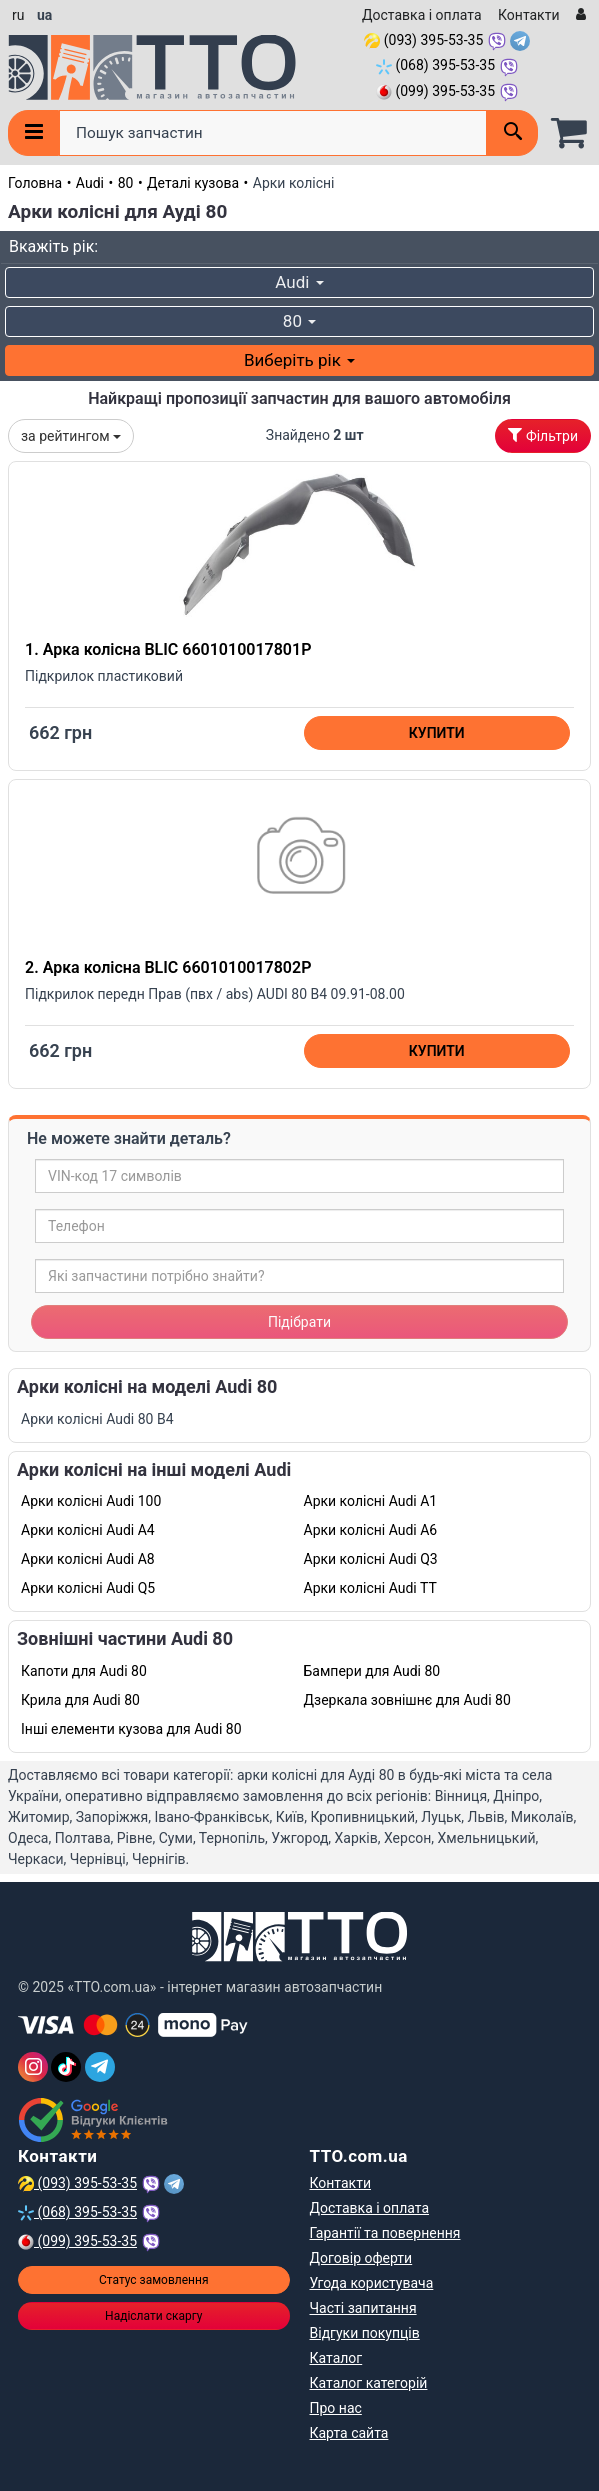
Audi (90, 183)
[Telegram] (100, 2067)
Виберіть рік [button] (299, 360)
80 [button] (299, 321)
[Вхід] (579, 15)
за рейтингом (71, 436)
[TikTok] (66, 2067)
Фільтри (543, 436)
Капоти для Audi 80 (84, 1671)
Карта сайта (349, 2433)
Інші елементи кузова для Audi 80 (131, 1729)
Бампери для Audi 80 (372, 1671)
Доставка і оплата (422, 15)
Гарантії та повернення (385, 2233)
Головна (35, 183)
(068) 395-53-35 (435, 65)
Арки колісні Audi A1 (371, 1501)
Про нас (336, 2408)
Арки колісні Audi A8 (88, 1559)
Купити (437, 733)
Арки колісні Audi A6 (371, 1530)
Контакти (529, 15)
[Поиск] (512, 133)
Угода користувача (372, 2283)
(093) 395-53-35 (423, 40)
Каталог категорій (369, 2383)
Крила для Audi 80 (80, 1700)
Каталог (336, 2358)
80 (126, 183)
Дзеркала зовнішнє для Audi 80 (407, 1700)
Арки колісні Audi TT (370, 1588)
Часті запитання (363, 2308)
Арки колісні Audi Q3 (371, 1559)
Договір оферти (361, 2258)
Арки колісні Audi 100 (91, 1501)
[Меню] (33, 133)
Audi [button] (299, 282)
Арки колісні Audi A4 (88, 1530)
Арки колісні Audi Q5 (88, 1588)
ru (18, 15)
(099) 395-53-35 (435, 91)
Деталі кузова (193, 183)
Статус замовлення (154, 2280)
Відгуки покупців (365, 2333)
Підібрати (299, 1322)
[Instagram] (33, 2067)
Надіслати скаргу (153, 2316)
